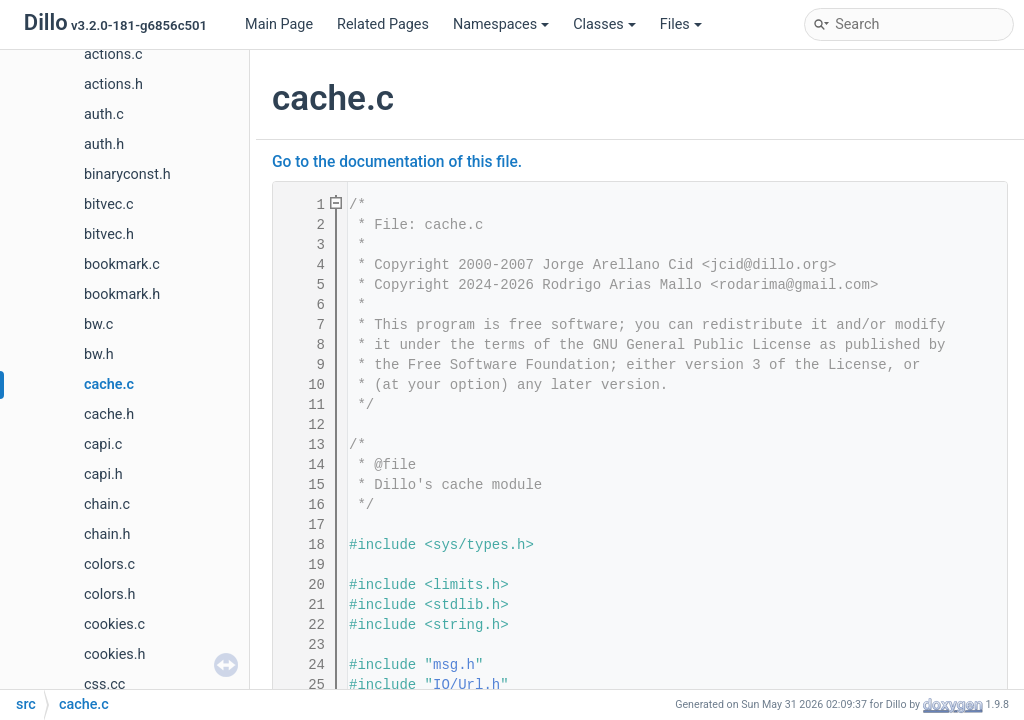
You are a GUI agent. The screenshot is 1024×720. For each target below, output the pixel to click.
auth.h (104, 144)
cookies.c (114, 624)
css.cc (104, 684)
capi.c (103, 444)
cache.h (109, 414)
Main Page (279, 24)
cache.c (109, 384)
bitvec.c (109, 204)
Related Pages (383, 24)
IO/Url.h (466, 685)
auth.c (104, 114)
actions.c (113, 54)
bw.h (99, 354)
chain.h (107, 534)
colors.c (109, 564)
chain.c (107, 504)
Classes (604, 24)
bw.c (98, 324)
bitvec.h (109, 234)
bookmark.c (122, 264)
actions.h (113, 84)
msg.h (454, 665)
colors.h (109, 594)
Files (681, 24)
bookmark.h (122, 294)
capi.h (103, 474)
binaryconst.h (127, 174)
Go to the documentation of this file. (397, 162)
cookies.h (115, 654)
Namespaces (501, 24)
